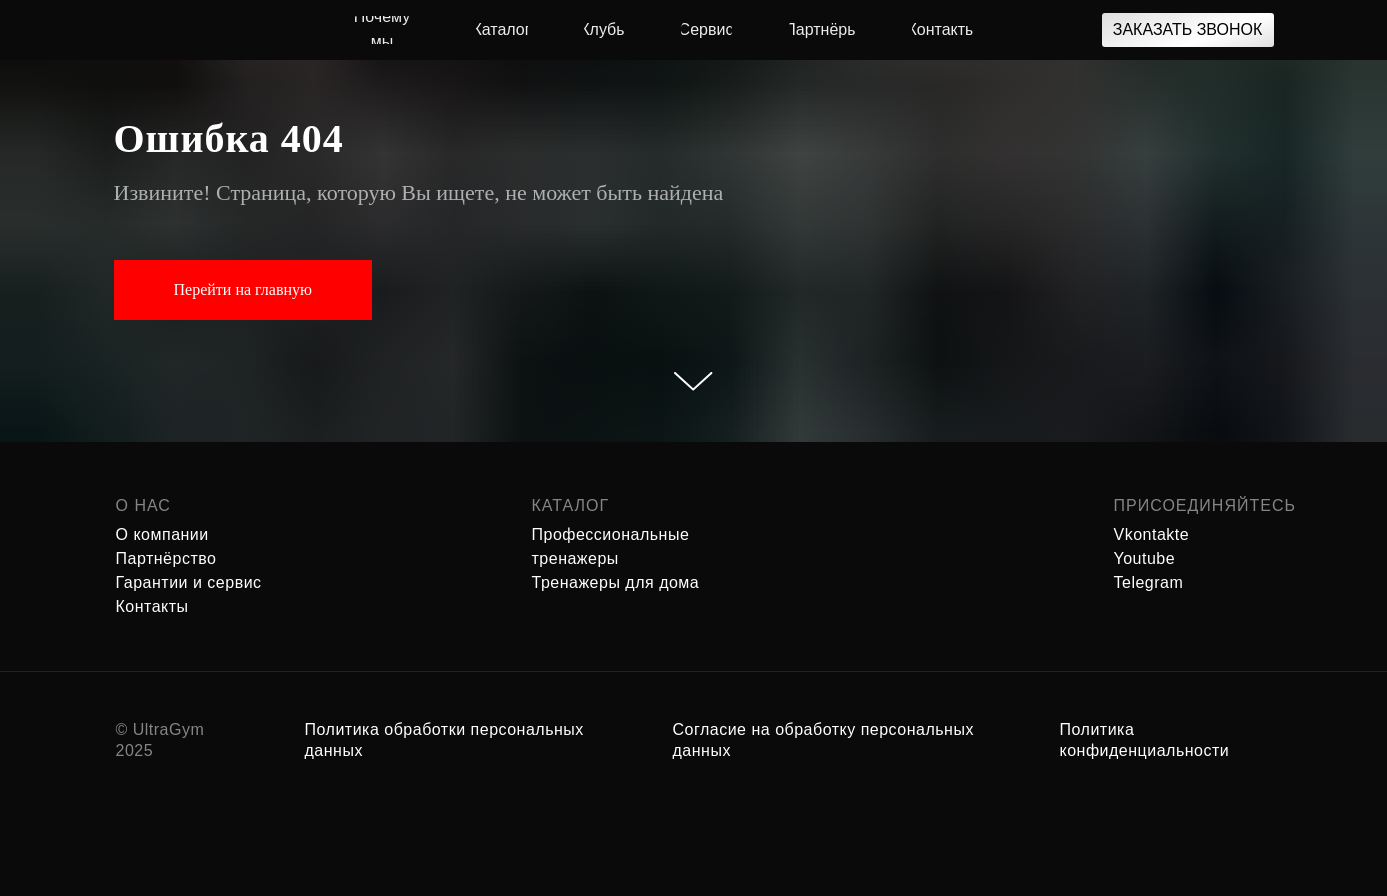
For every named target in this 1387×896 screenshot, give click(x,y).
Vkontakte (1152, 534)
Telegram (1149, 582)
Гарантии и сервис (189, 582)
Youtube (1145, 558)
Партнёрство (166, 558)
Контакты (152, 606)
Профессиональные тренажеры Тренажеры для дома (616, 558)
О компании (162, 534)
